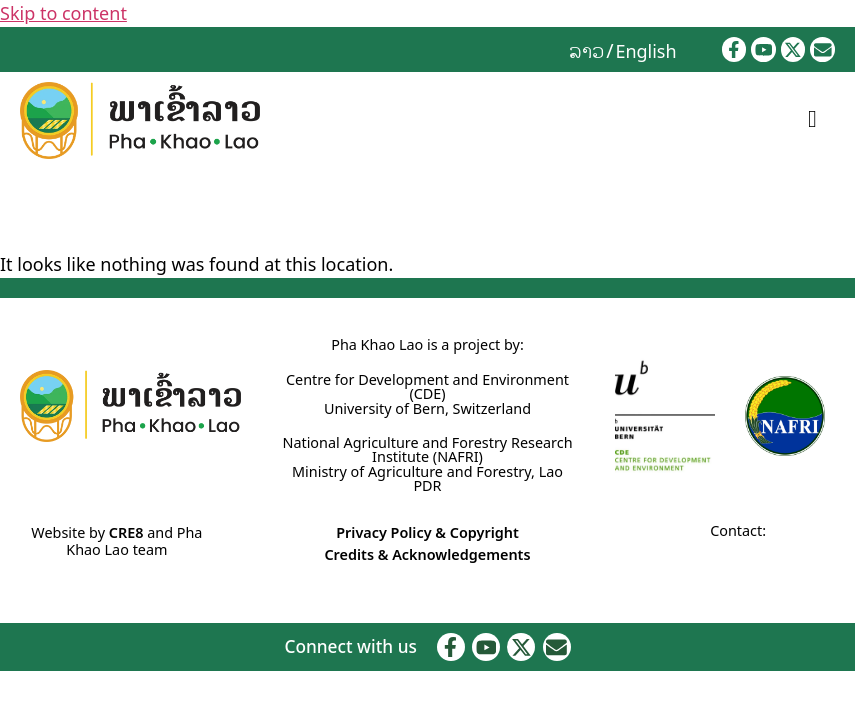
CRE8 (126, 532)
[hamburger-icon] (812, 120)
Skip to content (63, 13)
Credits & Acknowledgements (427, 554)
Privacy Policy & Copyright (427, 532)
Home (20, 210)
